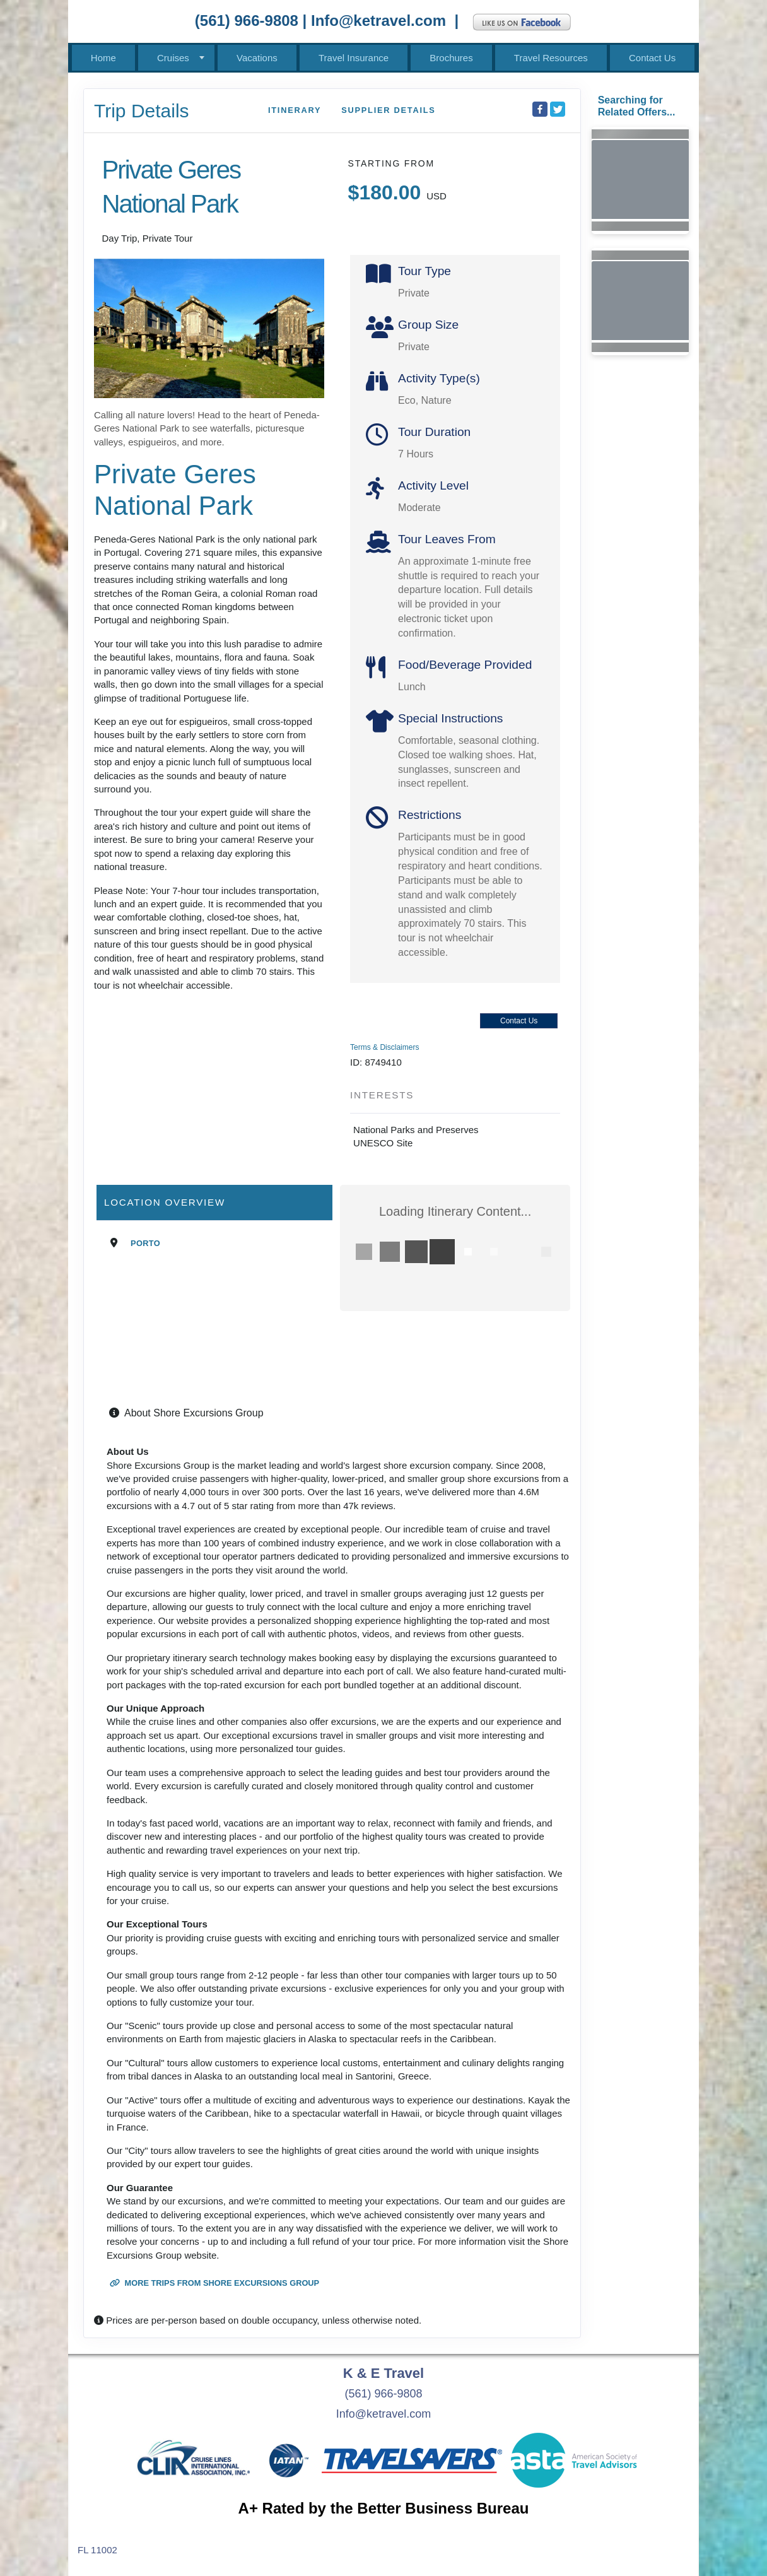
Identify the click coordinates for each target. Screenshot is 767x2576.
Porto (145, 1243)
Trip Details (141, 110)
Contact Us (652, 57)
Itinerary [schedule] (294, 110)
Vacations (257, 57)
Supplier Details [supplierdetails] (388, 110)
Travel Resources (551, 57)
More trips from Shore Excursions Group (214, 2283)
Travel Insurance (354, 57)
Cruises (173, 57)
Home (103, 57)
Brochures (451, 57)
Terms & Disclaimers (384, 1047)
